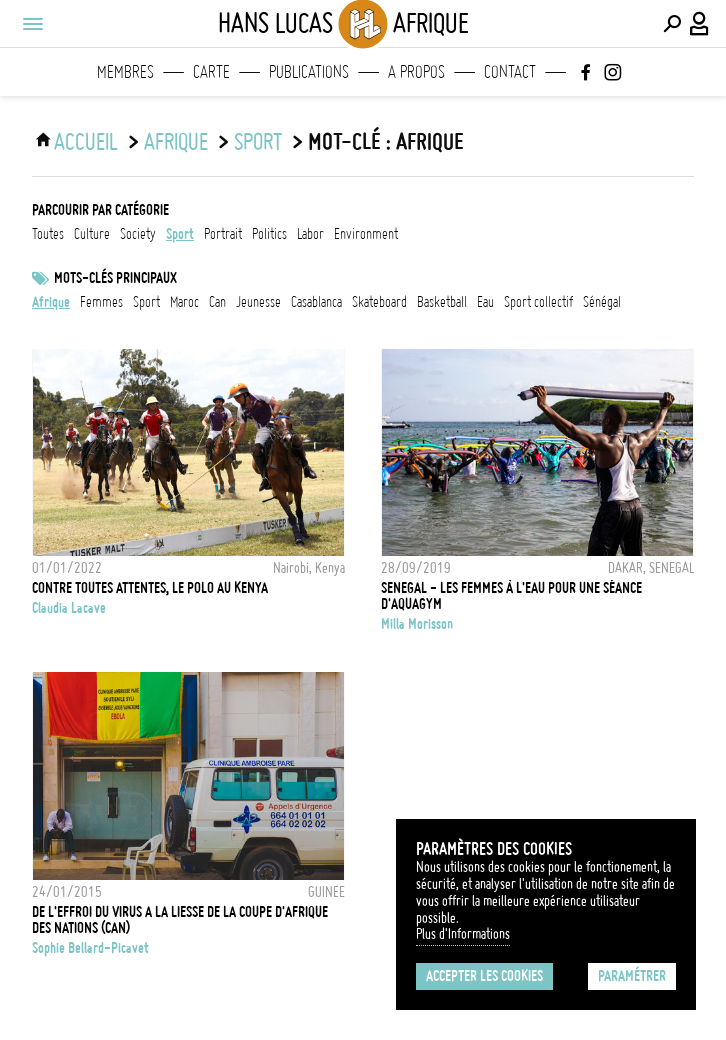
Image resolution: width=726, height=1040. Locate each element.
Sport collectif (538, 302)
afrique (51, 302)
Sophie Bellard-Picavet (90, 948)
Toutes (48, 234)
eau (485, 302)
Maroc (184, 302)
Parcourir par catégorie (100, 210)
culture (92, 234)
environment (366, 234)
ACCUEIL (86, 142)
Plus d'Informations (463, 934)
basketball (442, 302)
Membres (125, 72)
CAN (217, 302)
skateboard (379, 302)
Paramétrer (632, 976)
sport (258, 142)
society (138, 234)
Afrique (176, 142)
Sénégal (602, 302)
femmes (101, 302)
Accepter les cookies (484, 976)
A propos (416, 72)
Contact (510, 72)
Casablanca (316, 302)
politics (269, 234)
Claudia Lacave (69, 608)
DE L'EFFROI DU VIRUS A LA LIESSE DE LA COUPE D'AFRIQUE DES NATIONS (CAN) (180, 920)
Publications (309, 72)
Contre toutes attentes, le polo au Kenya (150, 588)
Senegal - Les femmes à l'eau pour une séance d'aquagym (511, 596)
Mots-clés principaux (115, 278)
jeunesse (258, 302)
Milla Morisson (417, 624)
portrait (223, 234)
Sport (146, 302)
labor (310, 234)
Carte (211, 72)
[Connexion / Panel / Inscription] (700, 24)
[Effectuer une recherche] (672, 24)
